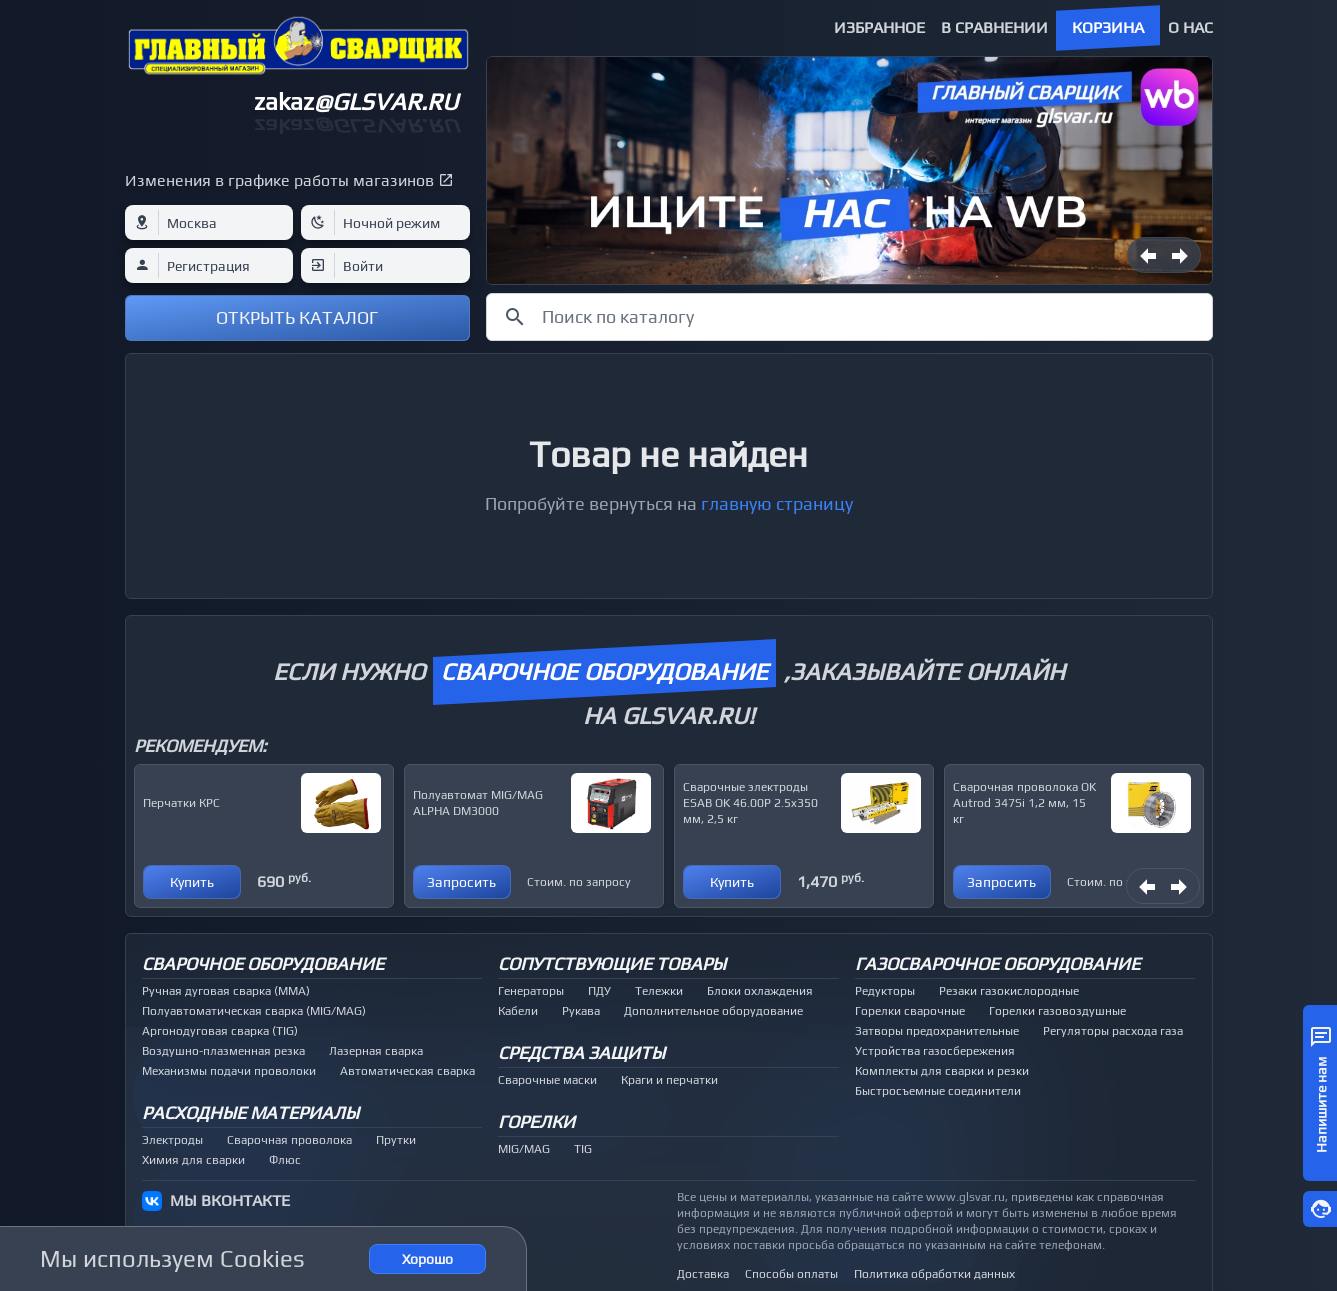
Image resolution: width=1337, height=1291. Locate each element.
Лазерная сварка (376, 1051)
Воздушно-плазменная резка (223, 1051)
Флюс (285, 1160)
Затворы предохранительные (937, 1031)
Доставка (703, 1274)
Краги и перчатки (669, 1080)
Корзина (1108, 27)
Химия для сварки (193, 1160)
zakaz (356, 101)
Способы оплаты (791, 1274)
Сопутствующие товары (612, 963)
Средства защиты (581, 1052)
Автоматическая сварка (407, 1071)
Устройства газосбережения (935, 1051)
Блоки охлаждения (760, 991)
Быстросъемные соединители (938, 1091)
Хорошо (427, 1259)
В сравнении (994, 27)
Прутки (396, 1140)
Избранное (879, 27)
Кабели (518, 1011)
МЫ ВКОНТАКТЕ (230, 1200)
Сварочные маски (547, 1080)
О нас (1190, 27)
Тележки (659, 991)
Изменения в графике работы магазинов (279, 180)
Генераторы (531, 991)
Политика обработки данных (934, 1274)
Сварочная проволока (289, 1140)
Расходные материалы (250, 1112)
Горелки (536, 1121)
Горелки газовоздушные (1057, 1011)
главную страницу (777, 503)
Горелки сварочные (910, 1011)
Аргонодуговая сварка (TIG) (220, 1031)
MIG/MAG (524, 1149)
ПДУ (599, 991)
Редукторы (885, 991)
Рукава (581, 1011)
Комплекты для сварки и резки (942, 1071)
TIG (583, 1149)
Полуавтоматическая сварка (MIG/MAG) (254, 1011)
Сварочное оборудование (263, 963)
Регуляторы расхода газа (1113, 1031)
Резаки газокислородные (1009, 991)
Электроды (172, 1140)
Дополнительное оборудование (713, 1011)
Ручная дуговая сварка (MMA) (226, 991)
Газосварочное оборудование (997, 963)
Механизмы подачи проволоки (229, 1071)
